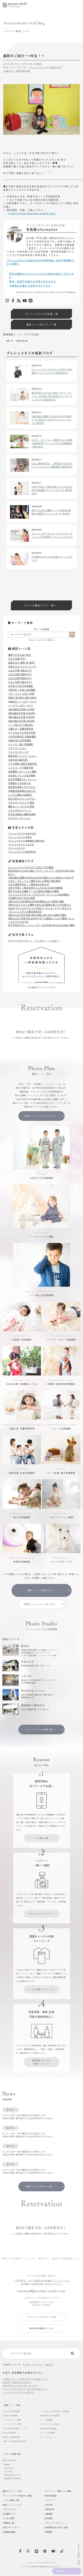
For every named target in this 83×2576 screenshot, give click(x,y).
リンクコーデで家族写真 (20, 767)
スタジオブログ (9, 2509)
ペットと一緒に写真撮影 (20, 744)
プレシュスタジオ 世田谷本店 (45, 67)
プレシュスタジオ (16, 848)
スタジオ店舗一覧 (12, 2454)
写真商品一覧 (8, 2522)
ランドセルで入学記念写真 (21, 732)
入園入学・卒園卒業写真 (16, 70)
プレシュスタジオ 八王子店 (21, 844)
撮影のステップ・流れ (12, 2491)
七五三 (32, 639)
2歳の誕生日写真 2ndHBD (21, 713)
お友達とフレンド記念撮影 (21, 775)
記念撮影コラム (9, 2513)
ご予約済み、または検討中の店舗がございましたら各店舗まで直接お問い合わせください (41, 2282)
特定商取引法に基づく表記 (56, 2527)
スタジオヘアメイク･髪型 (21, 802)
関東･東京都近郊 (10, 2460)
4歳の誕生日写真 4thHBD (21, 721)
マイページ (49, 2500)
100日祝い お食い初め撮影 (21, 689)
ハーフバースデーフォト (20, 705)
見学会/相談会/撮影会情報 (21, 814)
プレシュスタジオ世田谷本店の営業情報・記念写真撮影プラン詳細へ (40, 262)
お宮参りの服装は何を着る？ (17, 2382)
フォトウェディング (18, 752)
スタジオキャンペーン (19, 810)
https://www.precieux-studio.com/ (32, 213)
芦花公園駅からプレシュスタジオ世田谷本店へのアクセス (41, 275)
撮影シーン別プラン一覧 (41, 324)
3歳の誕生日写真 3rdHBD (21, 717)
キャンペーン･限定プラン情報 (58, 2491)
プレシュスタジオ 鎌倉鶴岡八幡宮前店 (26, 841)
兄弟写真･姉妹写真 (17, 759)
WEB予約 (49, 2504)
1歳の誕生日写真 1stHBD (21, 709)
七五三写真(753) (16, 658)
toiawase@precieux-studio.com (41, 2290)
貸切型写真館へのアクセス (21, 787)
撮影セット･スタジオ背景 (21, 806)
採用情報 (48, 2518)
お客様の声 (49, 2509)
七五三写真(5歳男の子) (20, 678)
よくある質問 (8, 2518)
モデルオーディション (19, 818)
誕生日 (51, 639)
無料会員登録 (50, 2495)
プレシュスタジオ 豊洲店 (20, 837)
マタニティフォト (17, 748)
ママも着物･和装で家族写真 (22, 763)
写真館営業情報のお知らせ (21, 791)
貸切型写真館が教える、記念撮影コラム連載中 (33, 941)
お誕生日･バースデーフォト (22, 701)
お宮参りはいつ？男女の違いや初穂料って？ (25, 2379)
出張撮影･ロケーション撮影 (22, 771)
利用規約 (48, 2531)
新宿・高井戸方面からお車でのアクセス (32, 281)
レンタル (41, 639)
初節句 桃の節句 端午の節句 (22, 697)
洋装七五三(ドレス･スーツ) (22, 666)
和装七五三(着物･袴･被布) (21, 662)
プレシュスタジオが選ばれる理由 (17, 2495)
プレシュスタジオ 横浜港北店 (22, 851)
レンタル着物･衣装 (11, 2500)
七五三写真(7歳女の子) (20, 682)
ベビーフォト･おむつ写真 (21, 693)
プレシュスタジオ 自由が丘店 (22, 833)
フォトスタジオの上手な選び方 (18, 2392)
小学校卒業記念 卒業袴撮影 (22, 736)
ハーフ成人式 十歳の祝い (21, 724)
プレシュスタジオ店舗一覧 (41, 313)
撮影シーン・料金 (12, 2405)
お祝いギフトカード (11, 2527)
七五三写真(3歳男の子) (20, 674)
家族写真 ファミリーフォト (22, 756)
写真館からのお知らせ (19, 783)
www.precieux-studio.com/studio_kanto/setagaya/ (46, 292)
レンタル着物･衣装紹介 (20, 794)
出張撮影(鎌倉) (9, 2531)
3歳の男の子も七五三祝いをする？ (20, 2385)
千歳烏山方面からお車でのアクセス (30, 285)
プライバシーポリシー (54, 2522)
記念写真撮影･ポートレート (22, 779)
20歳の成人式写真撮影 (19, 740)
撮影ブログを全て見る (19, 654)
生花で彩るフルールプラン (21, 798)
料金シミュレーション (12, 2504)
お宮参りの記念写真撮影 (20, 686)
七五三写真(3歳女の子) (20, 670)
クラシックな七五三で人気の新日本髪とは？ (25, 2389)
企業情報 (48, 2513)
